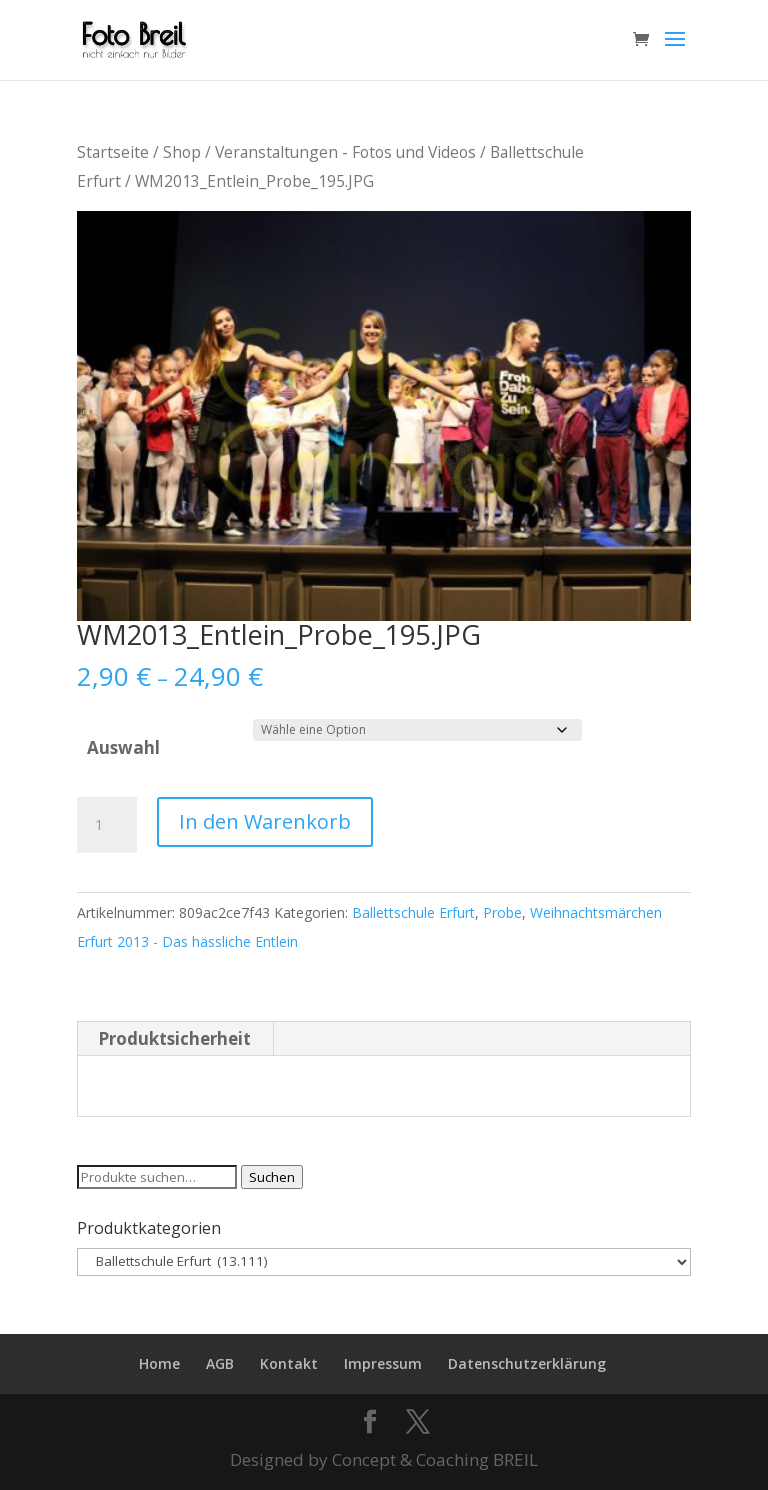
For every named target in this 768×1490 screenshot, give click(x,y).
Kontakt (289, 1363)
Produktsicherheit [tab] (174, 1038)
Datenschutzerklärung (527, 1363)
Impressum (383, 1363)
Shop (182, 152)
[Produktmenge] (107, 825)
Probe (502, 912)
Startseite (113, 152)
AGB (220, 1363)
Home (159, 1363)
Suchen (272, 1177)
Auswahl (123, 747)
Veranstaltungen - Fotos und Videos (345, 152)
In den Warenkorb (265, 821)
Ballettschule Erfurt (413, 912)
